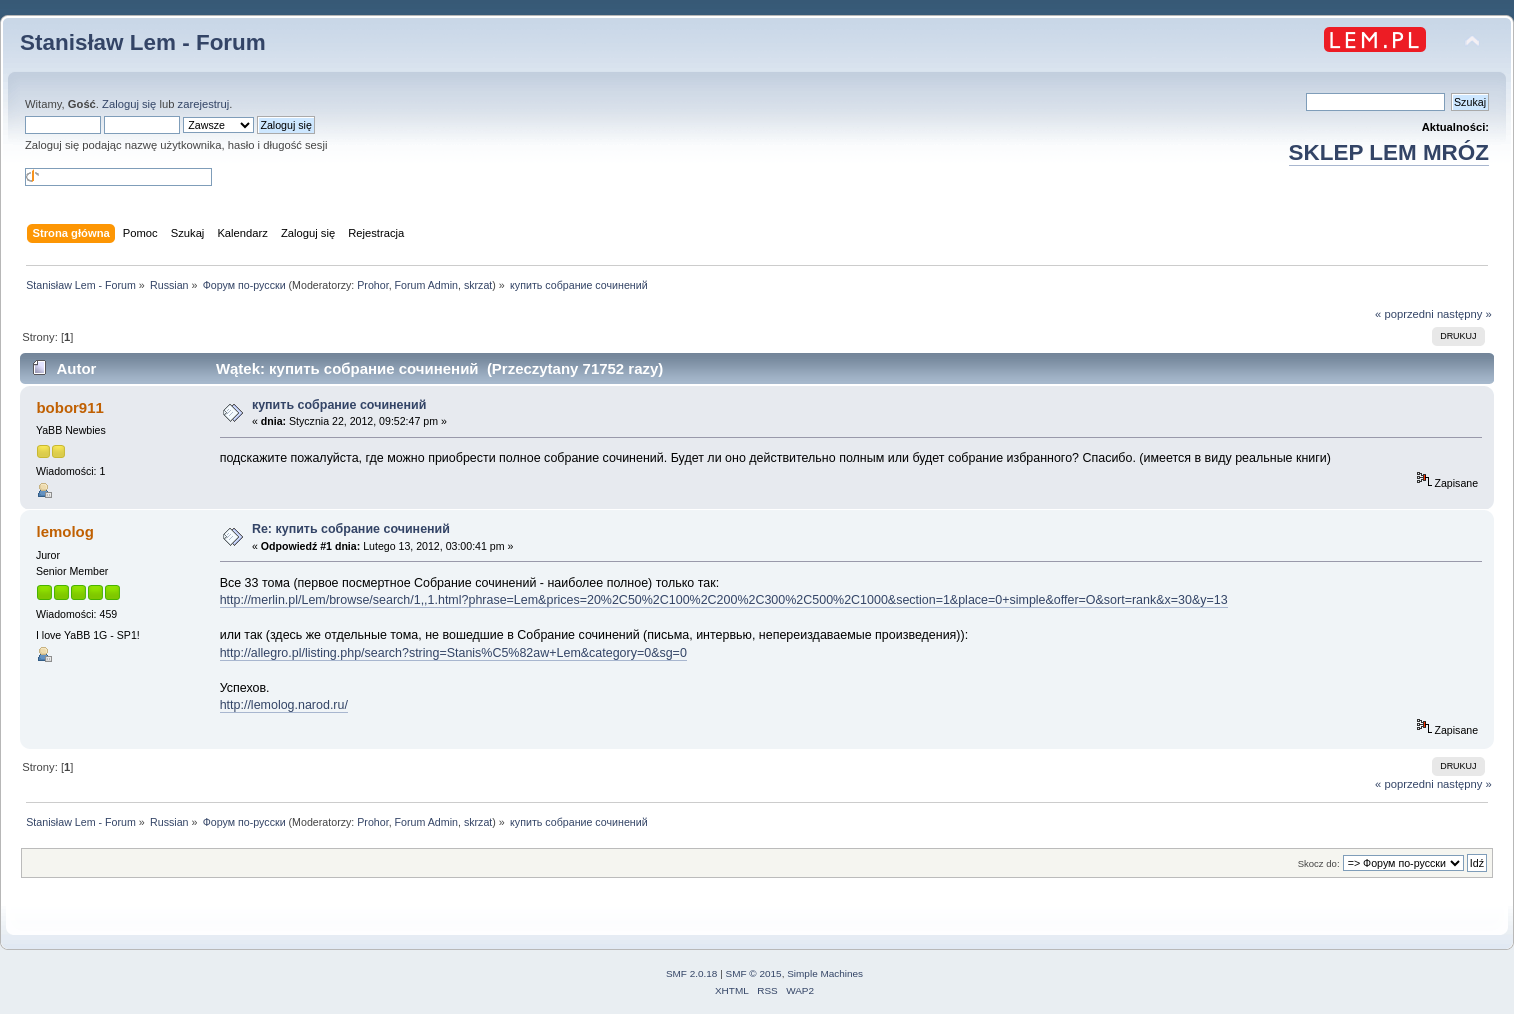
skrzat (478, 285)
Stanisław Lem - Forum (143, 42)
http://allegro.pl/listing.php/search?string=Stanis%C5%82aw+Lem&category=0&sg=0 (453, 653)
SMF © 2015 (754, 973)
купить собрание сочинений (339, 405)
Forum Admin (426, 285)
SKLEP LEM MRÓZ (1389, 152)
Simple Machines (825, 973)
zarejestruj (204, 104)
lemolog (64, 531)
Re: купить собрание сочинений (351, 529)
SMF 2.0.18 (692, 973)
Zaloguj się (129, 104)
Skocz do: (1319, 863)
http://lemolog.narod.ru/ (284, 705)
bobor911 (69, 407)
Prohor (372, 285)
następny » (1464, 314)
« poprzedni (1404, 314)
